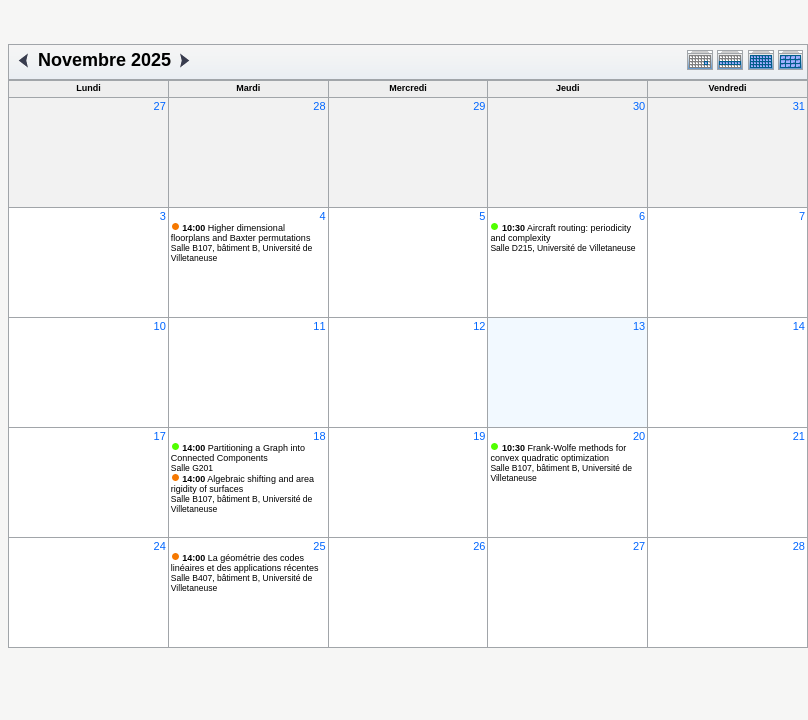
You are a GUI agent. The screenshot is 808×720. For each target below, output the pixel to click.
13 (639, 326)
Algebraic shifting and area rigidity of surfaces (242, 484)
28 (319, 106)
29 (479, 106)
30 (639, 106)
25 (319, 546)
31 (799, 106)
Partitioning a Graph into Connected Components (238, 453)
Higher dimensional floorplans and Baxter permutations (241, 233)
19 (479, 436)
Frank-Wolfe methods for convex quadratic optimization (558, 453)
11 (319, 326)
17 (160, 436)
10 (160, 326)
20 (639, 436)
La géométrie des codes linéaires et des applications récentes (245, 563)
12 (479, 326)
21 (799, 436)
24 (160, 546)
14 (799, 326)
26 (479, 546)
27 (160, 106)
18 (319, 436)
